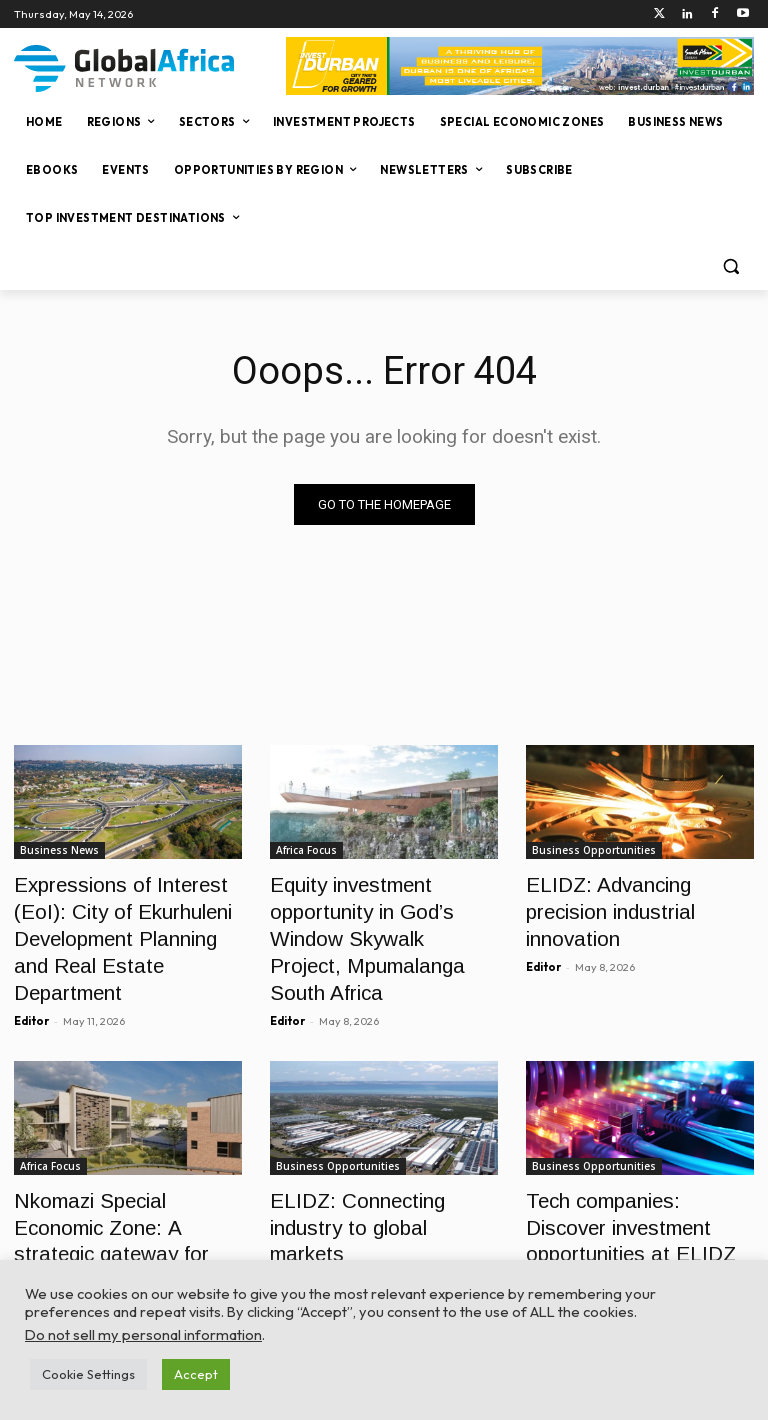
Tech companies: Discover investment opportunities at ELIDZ (632, 1173)
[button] (730, 266)
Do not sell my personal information (143, 1334)
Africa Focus (306, 850)
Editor (31, 974)
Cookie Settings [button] (88, 1374)
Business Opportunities (594, 850)
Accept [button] (196, 1374)
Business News (59, 850)
